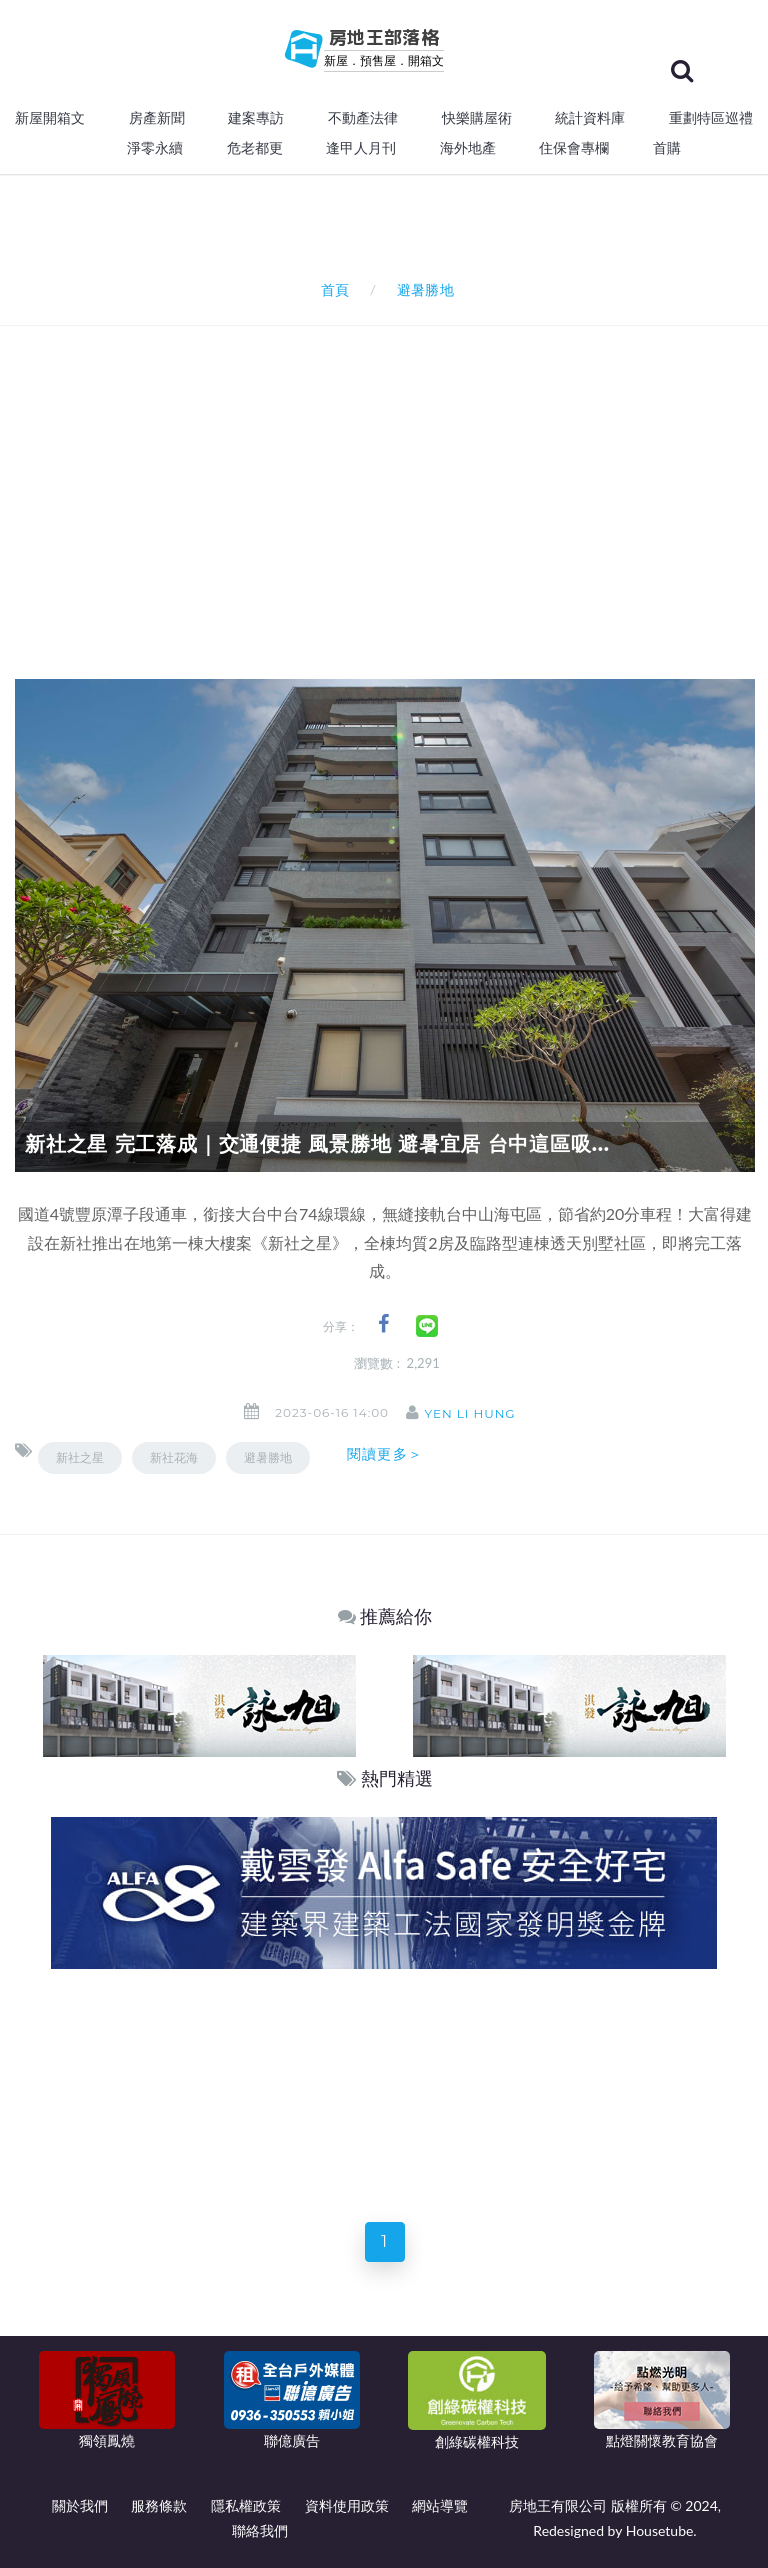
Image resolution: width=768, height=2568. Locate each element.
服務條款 (159, 2505)
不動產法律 (363, 118)
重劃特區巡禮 (711, 118)
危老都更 (255, 148)
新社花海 (174, 1457)
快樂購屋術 (477, 118)
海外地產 (468, 148)
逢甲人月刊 (361, 148)
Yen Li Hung (478, 1413)
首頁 (331, 289)
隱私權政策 (246, 2505)
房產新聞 (157, 118)
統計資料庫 (590, 118)
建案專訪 (256, 118)
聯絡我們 (260, 2530)
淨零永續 (155, 148)
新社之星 (80, 1457)
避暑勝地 (268, 1457)
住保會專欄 (574, 148)
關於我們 (80, 2505)
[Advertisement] (391, 476)
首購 (667, 148)
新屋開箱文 (50, 118)
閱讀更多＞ (385, 1454)
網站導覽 (440, 2505)
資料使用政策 (347, 2505)
